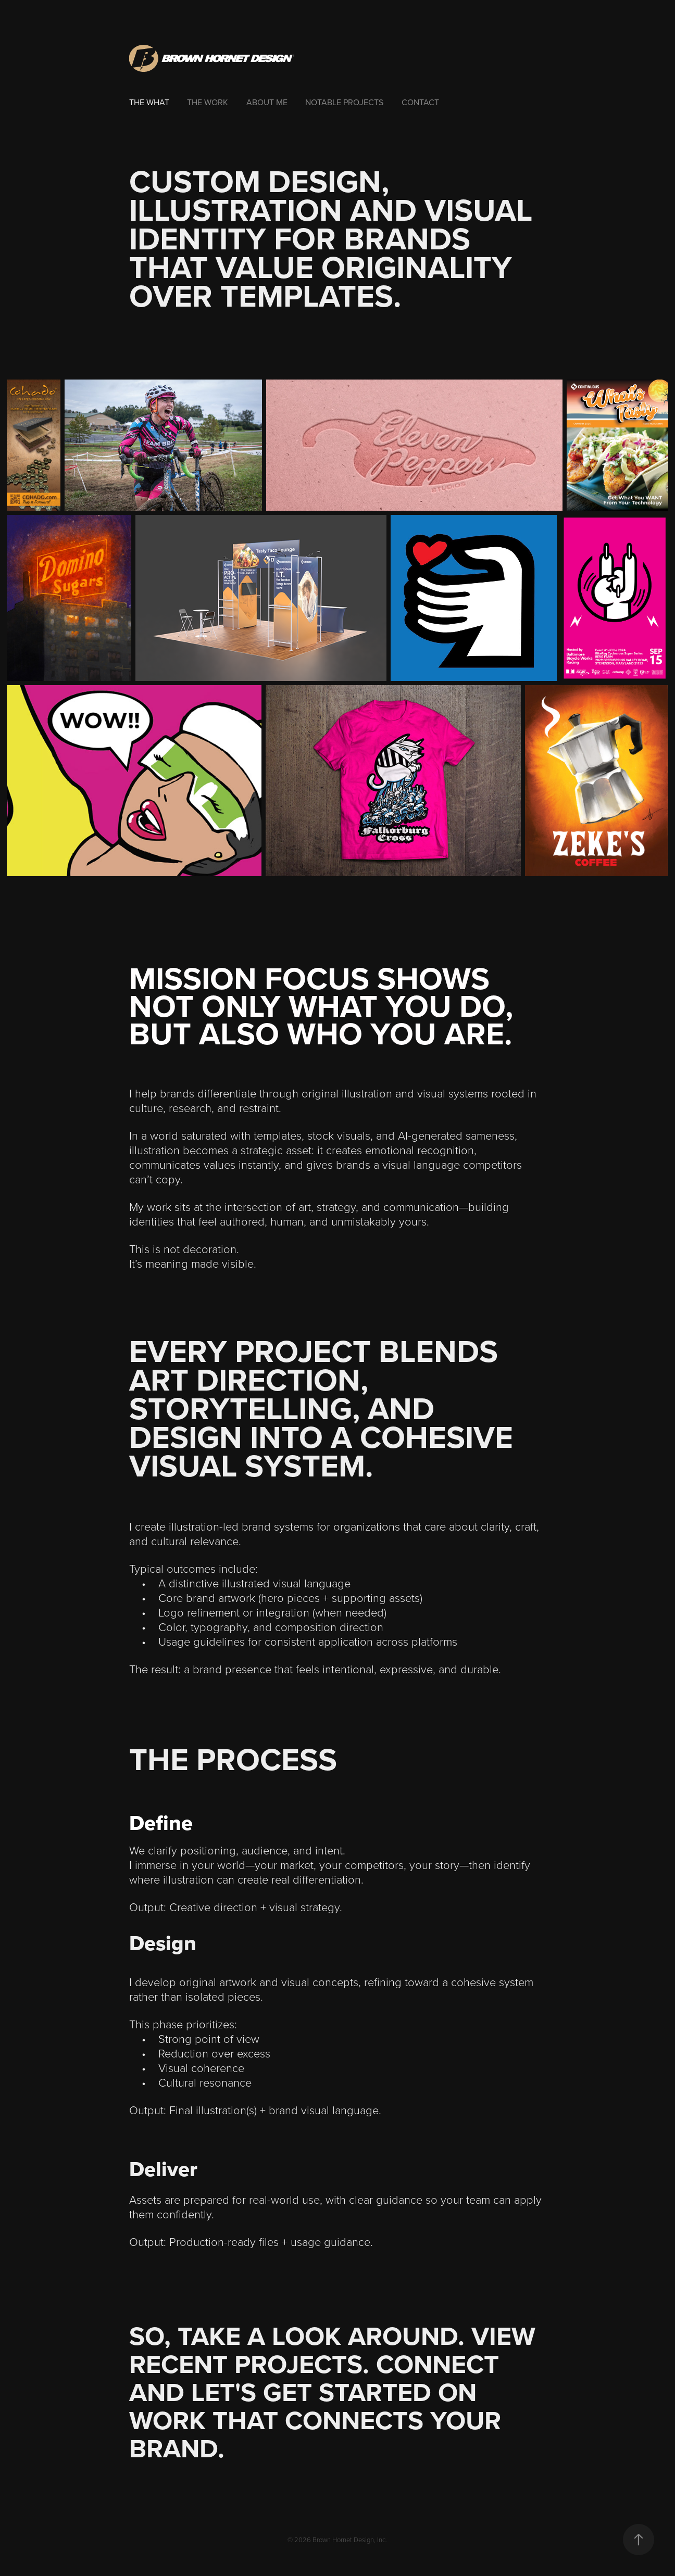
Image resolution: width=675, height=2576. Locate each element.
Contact (420, 102)
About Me (267, 102)
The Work (207, 102)
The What (149, 102)
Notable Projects (344, 102)
